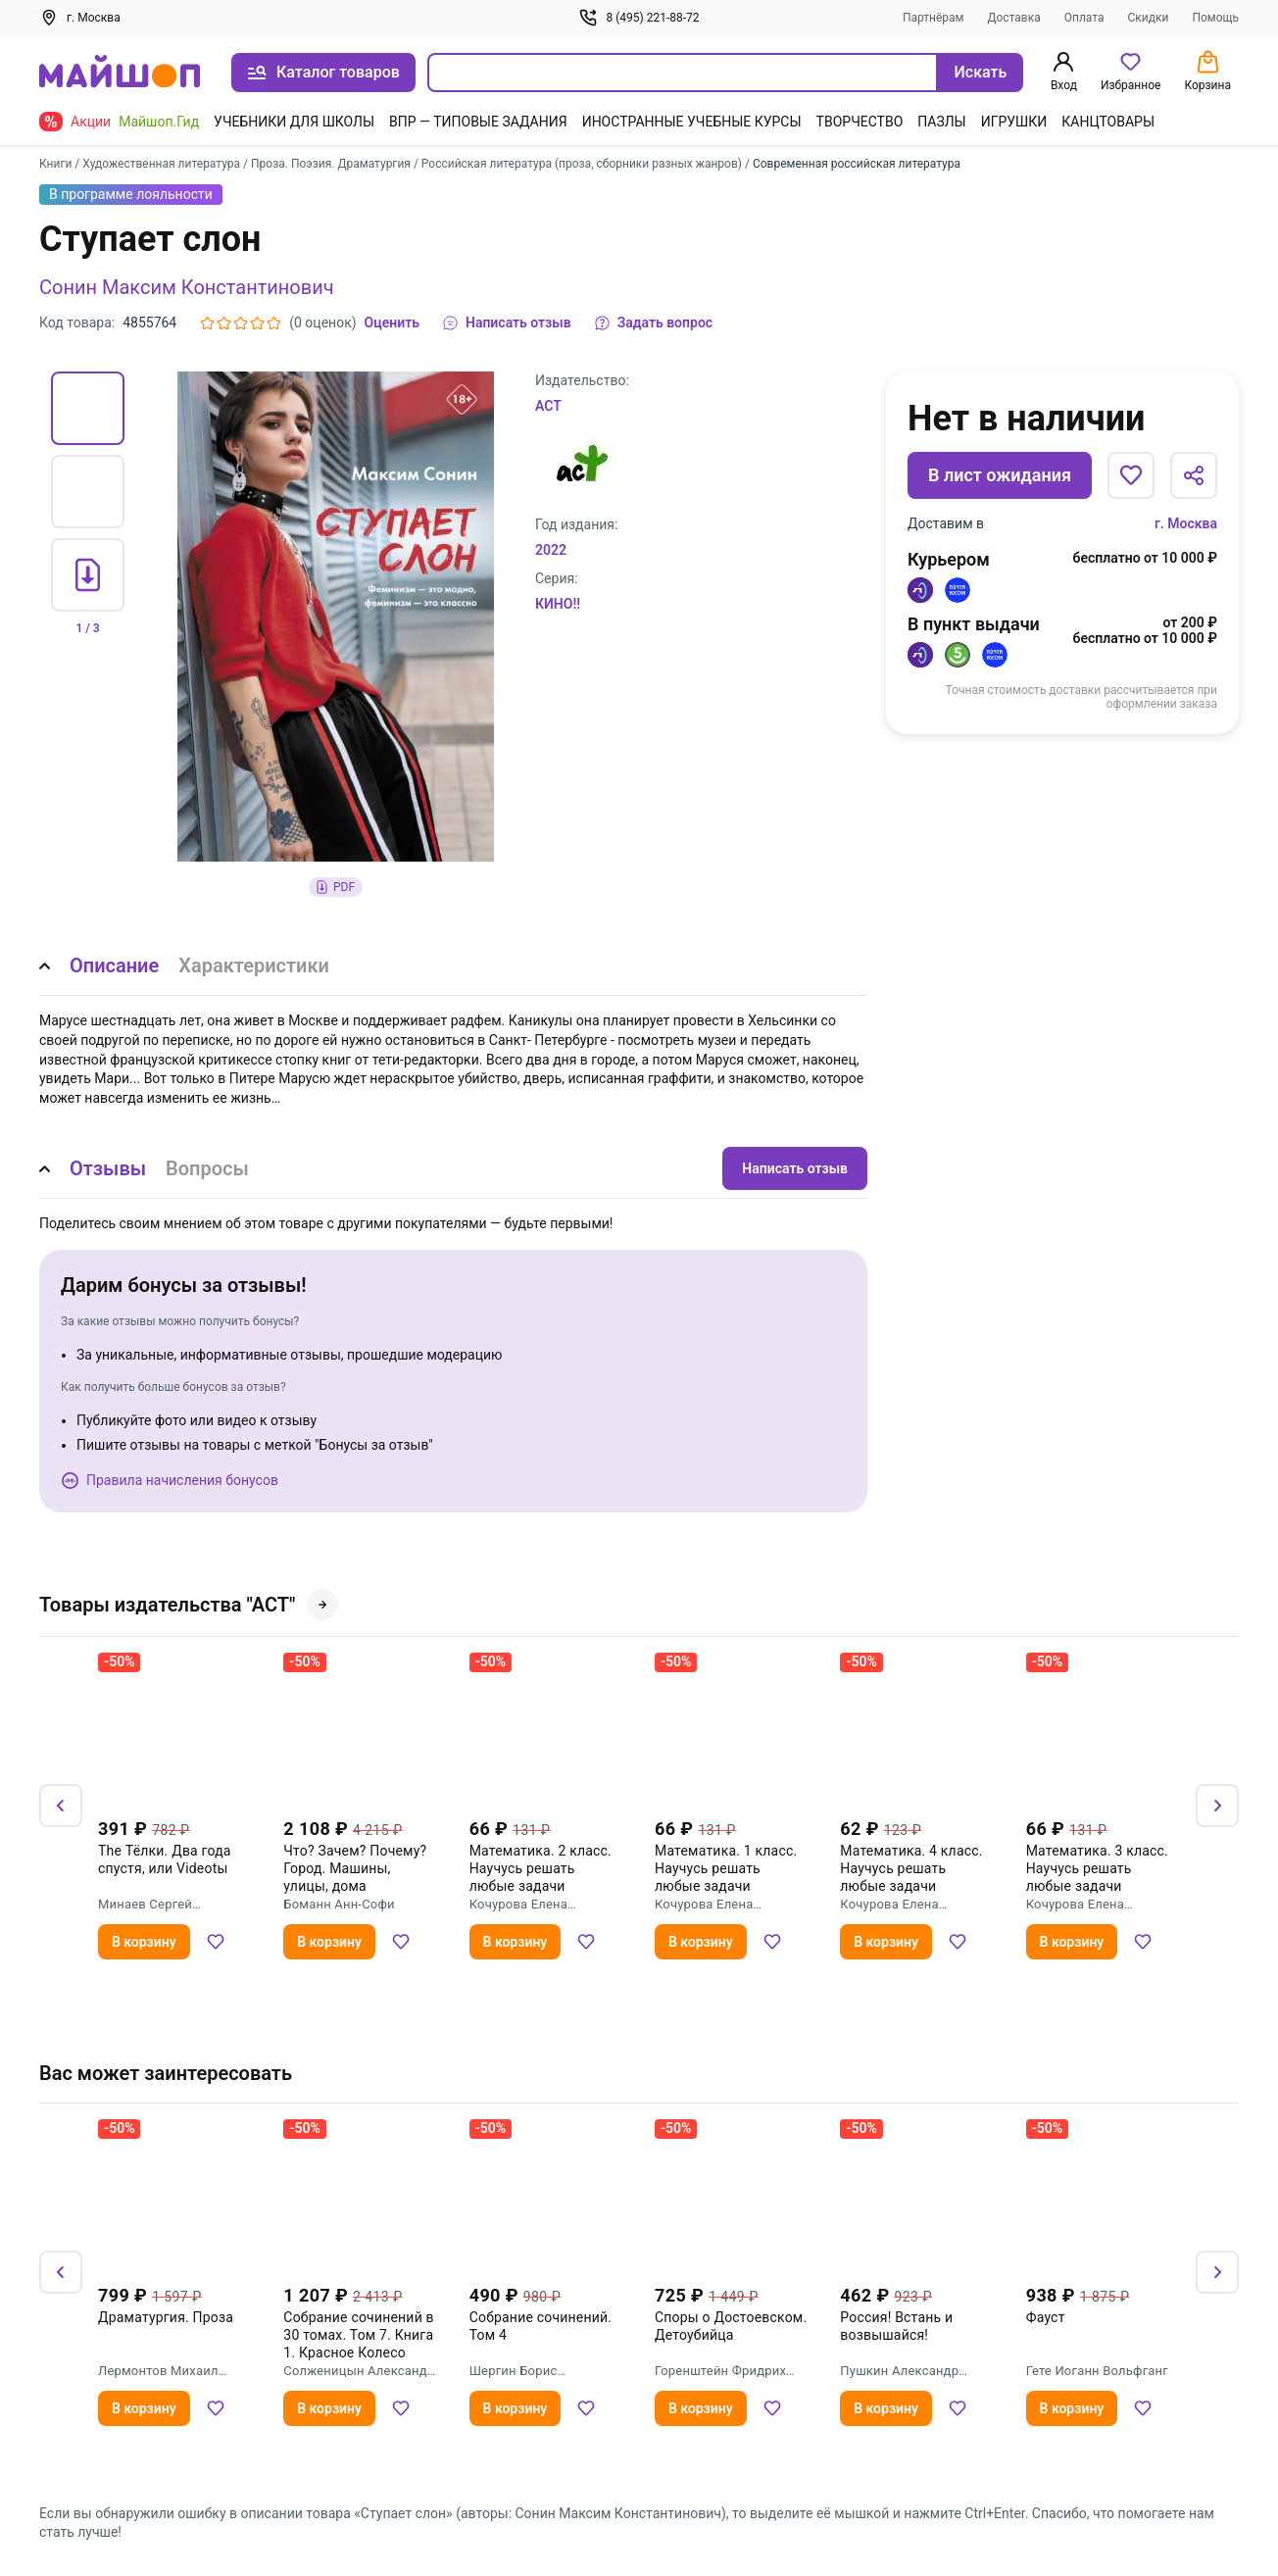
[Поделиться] (1193, 475)
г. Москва (1186, 523)
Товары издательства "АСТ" (188, 1604)
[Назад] (60, 1805)
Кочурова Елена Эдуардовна (518, 1904)
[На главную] (119, 73)
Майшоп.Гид (159, 121)
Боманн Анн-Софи (338, 1904)
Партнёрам (933, 18)
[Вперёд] (1217, 1805)
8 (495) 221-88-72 (638, 17)
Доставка (1013, 18)
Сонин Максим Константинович (186, 287)
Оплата (1084, 18)
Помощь (1215, 18)
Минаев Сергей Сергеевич (145, 1904)
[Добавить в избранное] (1131, 475)
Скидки (1147, 18)
